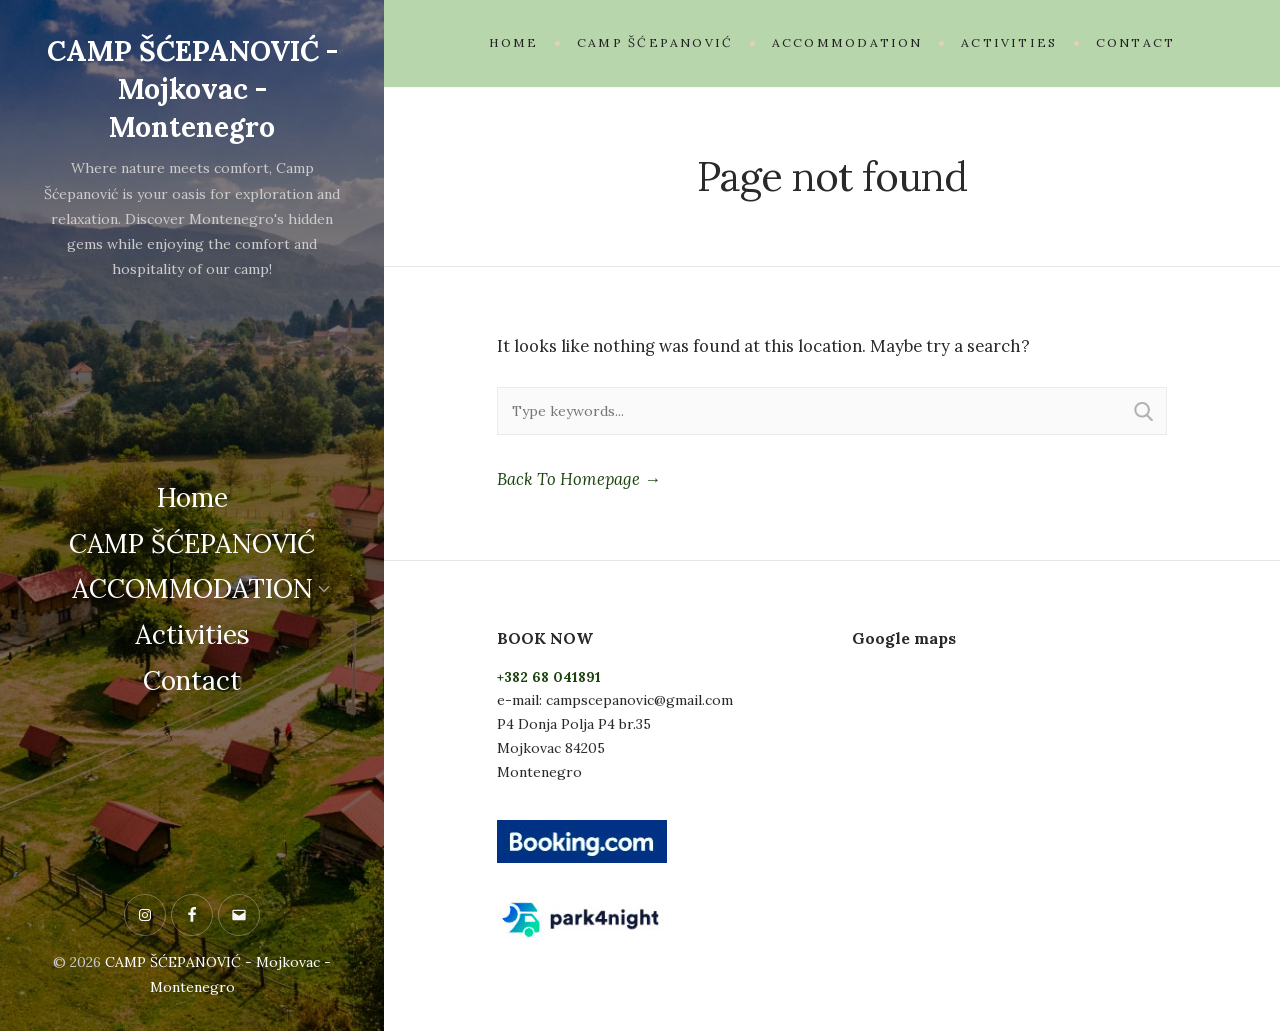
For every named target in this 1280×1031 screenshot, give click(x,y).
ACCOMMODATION (192, 586)
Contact (192, 678)
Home (192, 495)
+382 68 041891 (549, 677)
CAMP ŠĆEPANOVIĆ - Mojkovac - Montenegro (192, 87)
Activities (192, 632)
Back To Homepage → (579, 479)
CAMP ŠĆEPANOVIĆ (192, 540)
